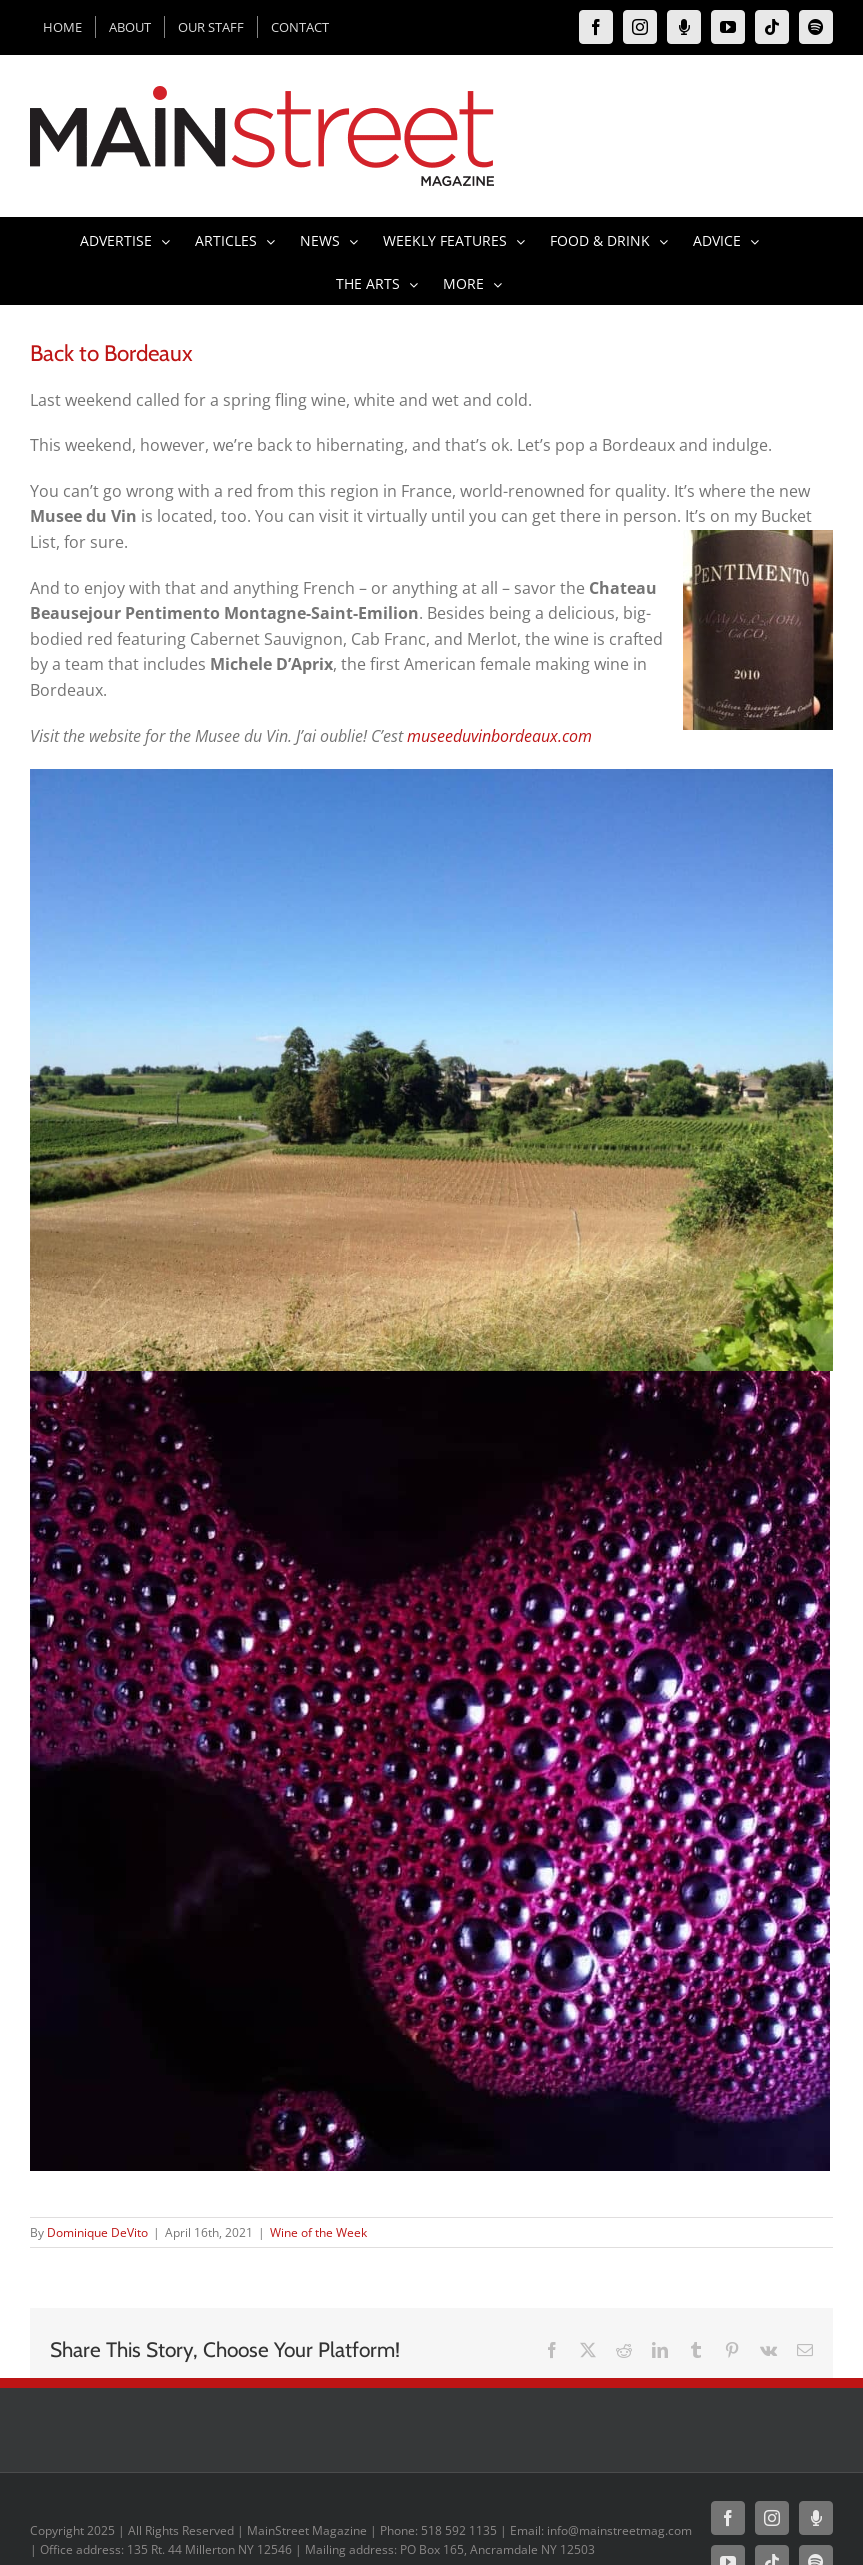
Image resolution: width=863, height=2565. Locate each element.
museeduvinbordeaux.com (499, 736)
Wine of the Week (318, 2232)
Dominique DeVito (97, 2232)
